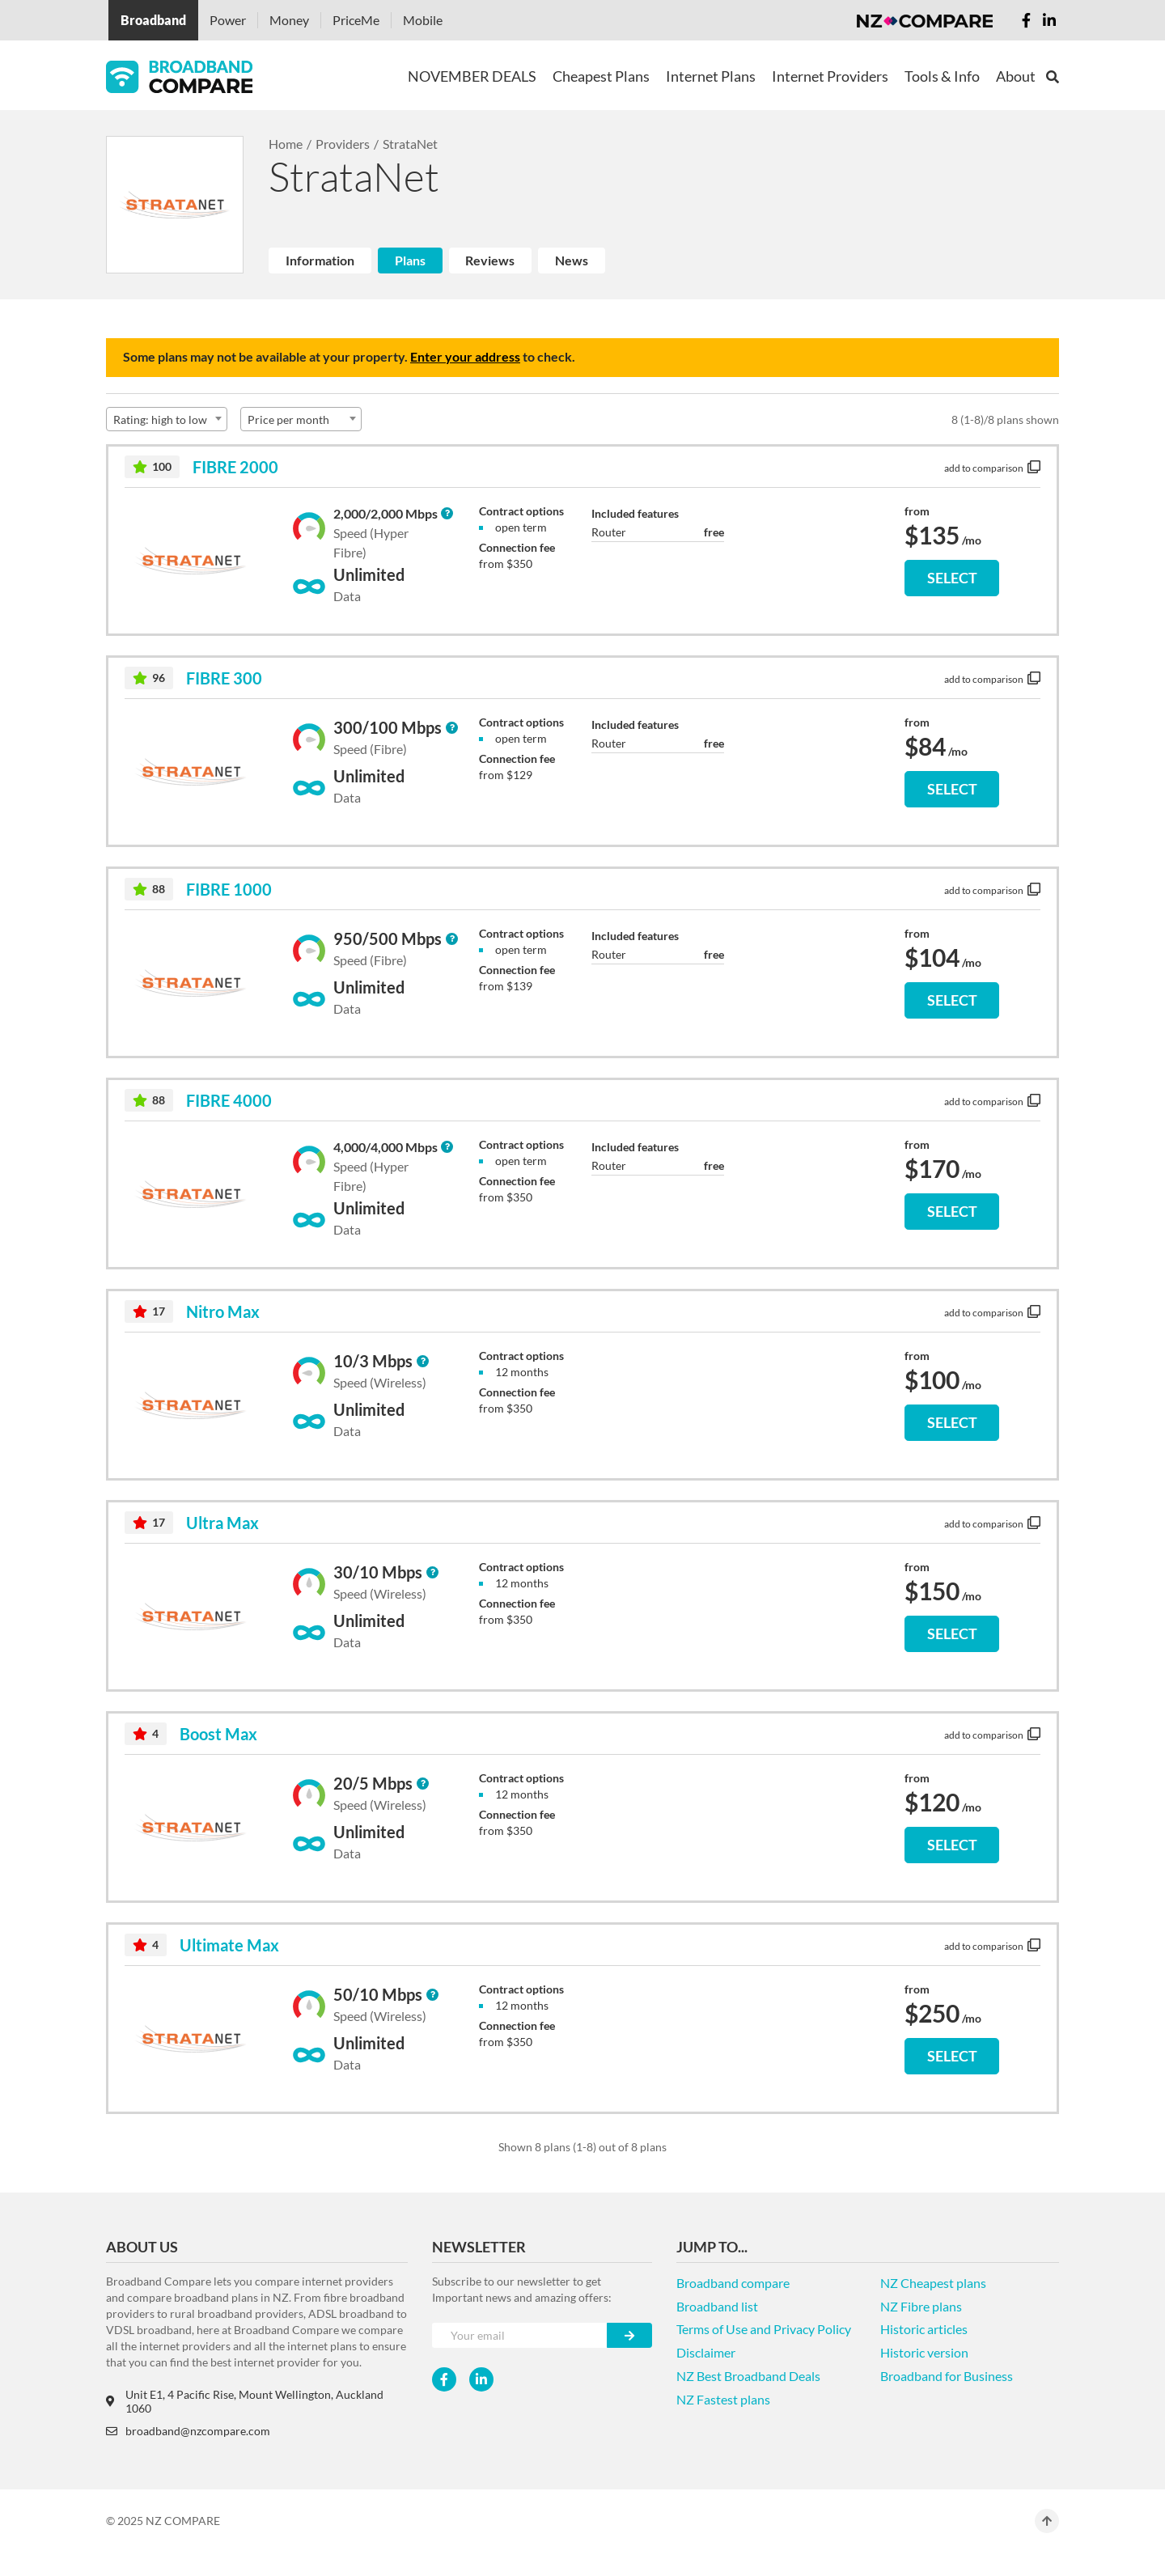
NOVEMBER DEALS (472, 76)
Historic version (924, 2352)
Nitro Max (223, 1311)
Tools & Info (942, 76)
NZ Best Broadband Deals (748, 2375)
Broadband (153, 20)
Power (228, 20)
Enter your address (465, 356)
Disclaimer (705, 2352)
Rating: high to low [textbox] (160, 419)
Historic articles (924, 2329)
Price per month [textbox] (288, 419)
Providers (343, 143)
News (571, 260)
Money (289, 20)
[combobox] (166, 419)
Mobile (423, 20)
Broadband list (717, 2306)
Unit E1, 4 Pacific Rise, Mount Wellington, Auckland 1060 (244, 2401)
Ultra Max (222, 1522)
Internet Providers (830, 76)
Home (286, 143)
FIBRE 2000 (235, 467)
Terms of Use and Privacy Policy (763, 2329)
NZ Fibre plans (921, 2306)
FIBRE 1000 (229, 889)
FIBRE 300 (224, 678)
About (1016, 76)
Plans (410, 260)
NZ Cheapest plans (933, 2282)
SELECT (952, 578)
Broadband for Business (946, 2375)
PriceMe (356, 20)
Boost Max (218, 1733)
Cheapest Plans (601, 76)
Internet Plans (711, 76)
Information (320, 260)
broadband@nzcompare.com (188, 2431)
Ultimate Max (229, 1945)
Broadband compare (733, 2282)
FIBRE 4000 (229, 1100)
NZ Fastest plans (723, 2399)
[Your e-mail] (520, 2335)
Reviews (490, 260)
